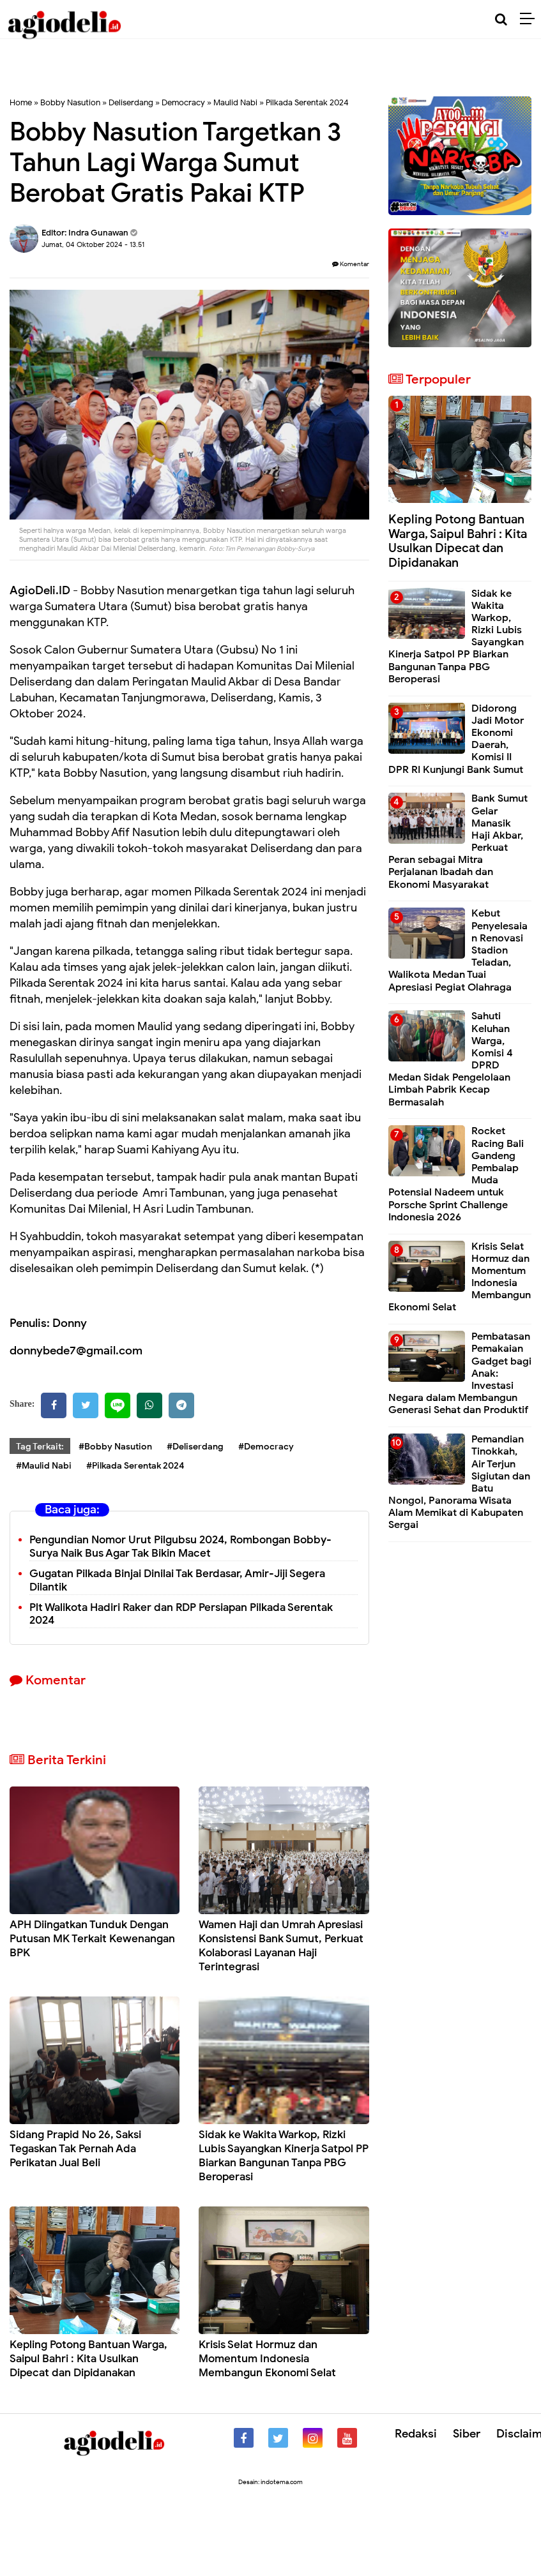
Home (21, 102)
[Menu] (530, 19)
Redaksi (416, 2434)
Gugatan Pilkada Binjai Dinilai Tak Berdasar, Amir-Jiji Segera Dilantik (177, 1580)
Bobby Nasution (70, 102)
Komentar (350, 264)
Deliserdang (131, 102)
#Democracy (266, 1446)
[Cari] (501, 19)
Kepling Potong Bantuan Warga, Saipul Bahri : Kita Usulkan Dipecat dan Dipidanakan (88, 2358)
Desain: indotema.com (270, 2482)
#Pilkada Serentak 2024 (135, 1465)
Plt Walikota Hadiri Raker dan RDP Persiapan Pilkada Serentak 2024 (181, 1614)
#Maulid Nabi (44, 1465)
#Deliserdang (195, 1446)
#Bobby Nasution (115, 1446)
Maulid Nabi (235, 102)
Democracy (183, 102)
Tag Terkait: (40, 1446)
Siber (466, 2434)
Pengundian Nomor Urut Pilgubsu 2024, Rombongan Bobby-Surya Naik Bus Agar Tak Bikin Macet (180, 1546)
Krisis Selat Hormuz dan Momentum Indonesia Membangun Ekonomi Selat (267, 2358)
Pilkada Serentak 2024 (307, 102)
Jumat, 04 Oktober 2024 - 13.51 (93, 244)
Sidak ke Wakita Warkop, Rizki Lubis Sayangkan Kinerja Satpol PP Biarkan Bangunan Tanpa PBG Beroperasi (284, 2155)
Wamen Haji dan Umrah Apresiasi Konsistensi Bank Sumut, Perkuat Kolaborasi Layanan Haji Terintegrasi (281, 1945)
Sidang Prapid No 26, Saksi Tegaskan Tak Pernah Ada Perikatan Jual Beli (75, 2148)
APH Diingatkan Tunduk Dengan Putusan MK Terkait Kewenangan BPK (92, 1938)
